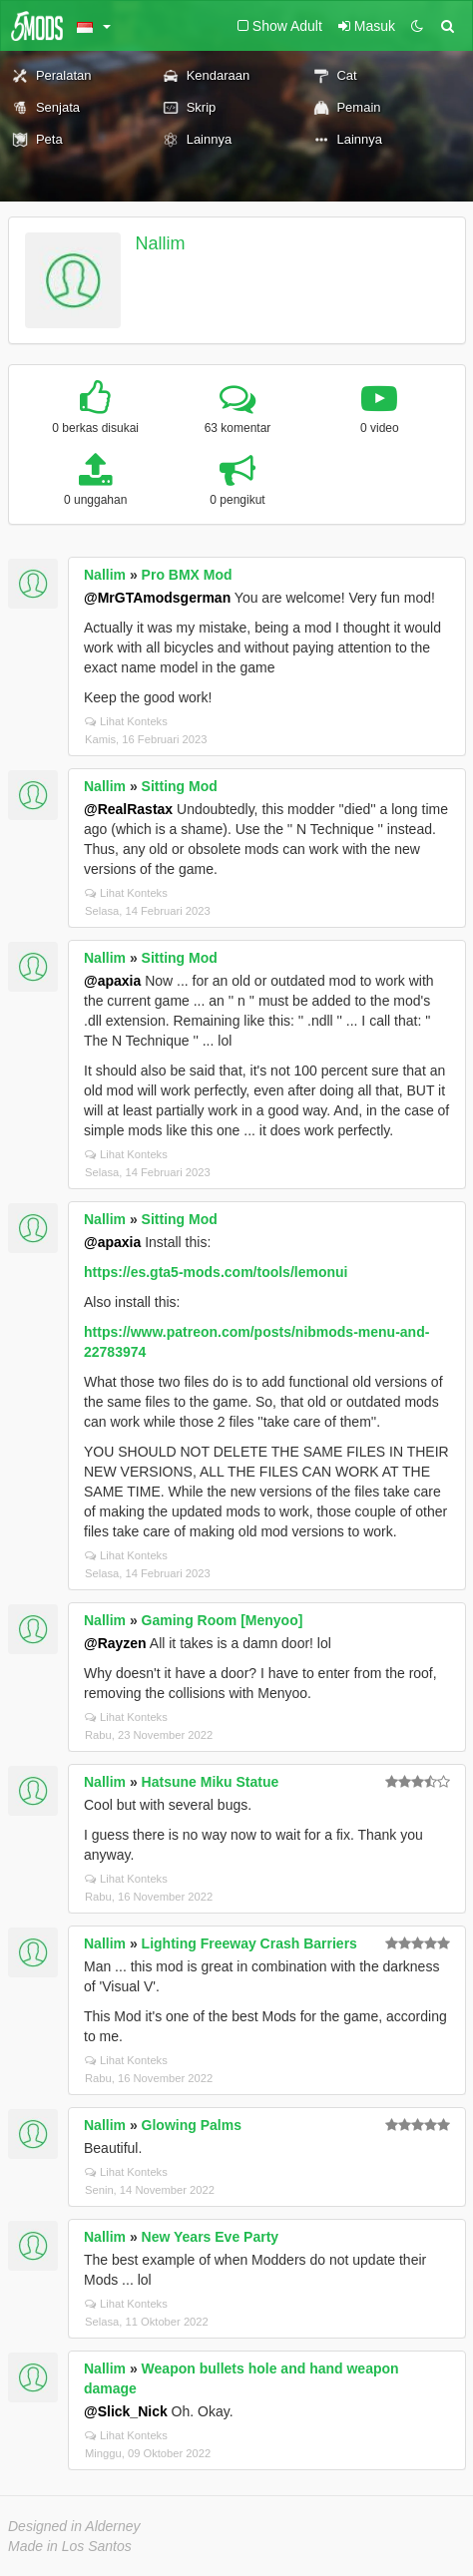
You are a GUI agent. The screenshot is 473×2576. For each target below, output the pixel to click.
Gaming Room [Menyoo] (222, 1620)
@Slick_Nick (126, 2411)
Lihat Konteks (126, 721)
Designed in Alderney (74, 2526)
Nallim (161, 243)
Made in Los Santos (70, 2546)
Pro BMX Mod (187, 575)
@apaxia (112, 981)
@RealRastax (128, 809)
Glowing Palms (191, 2125)
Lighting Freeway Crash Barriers (249, 1943)
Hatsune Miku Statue (210, 1782)
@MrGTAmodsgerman (157, 598)
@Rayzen (115, 1643)
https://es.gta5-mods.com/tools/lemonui (215, 1272)
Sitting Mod (180, 786)
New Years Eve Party (210, 2237)
